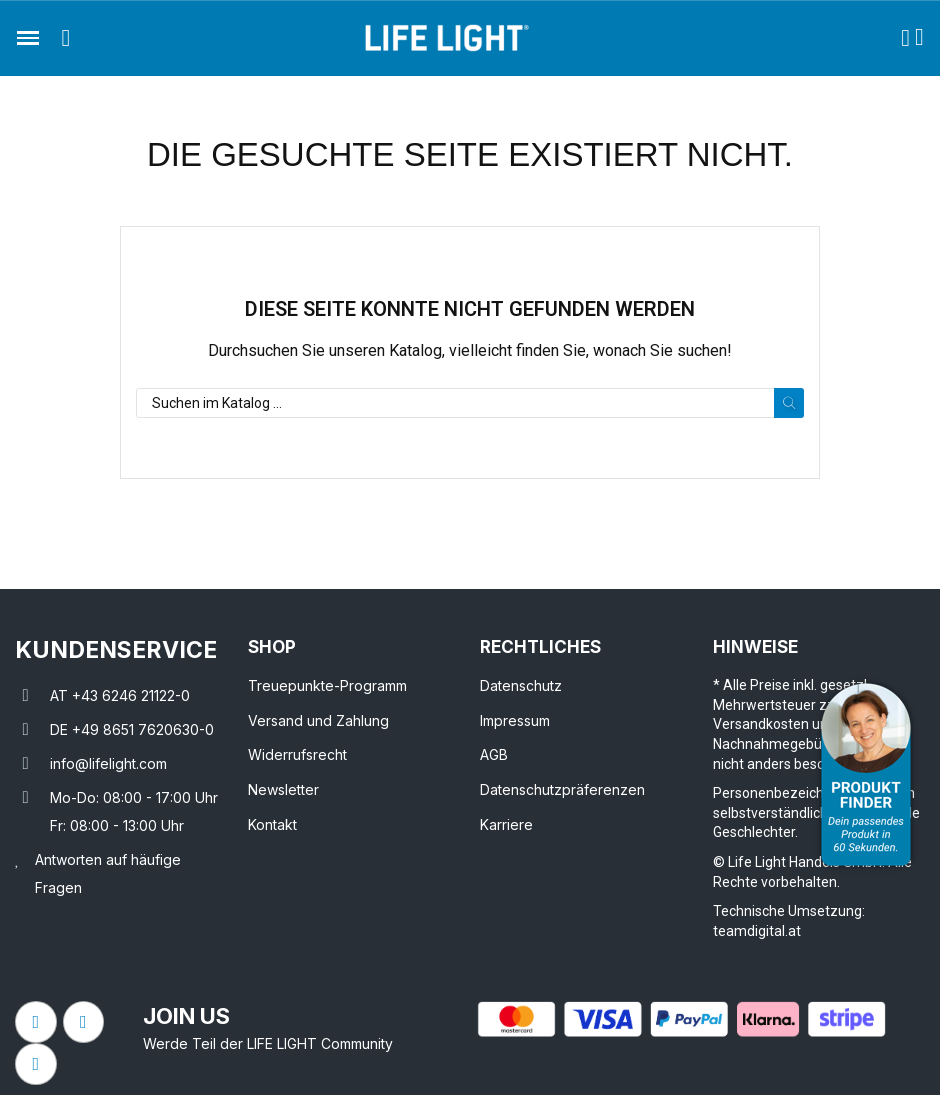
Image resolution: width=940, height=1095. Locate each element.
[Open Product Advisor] (866, 774)
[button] (66, 38)
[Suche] (470, 403)
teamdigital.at (757, 931)
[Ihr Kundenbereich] (905, 38)
